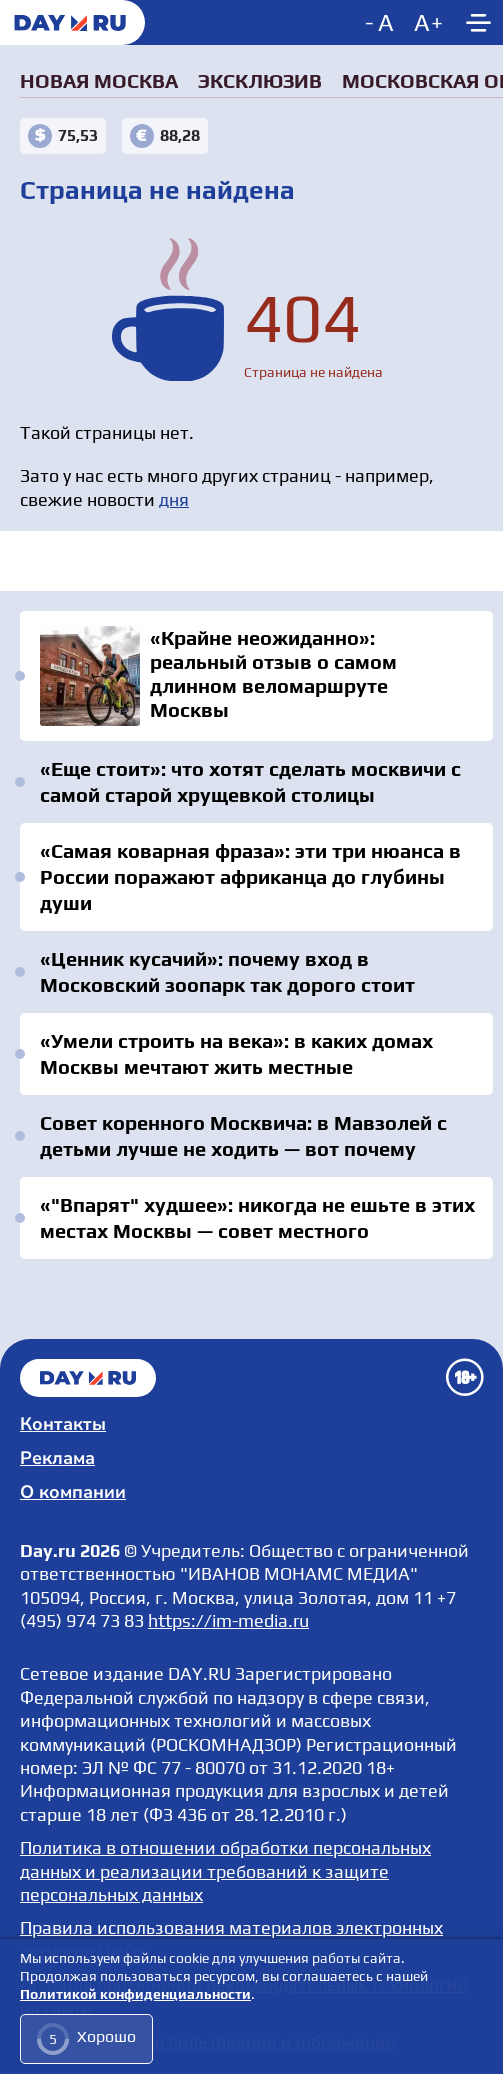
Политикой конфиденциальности (135, 1995)
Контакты (63, 1424)
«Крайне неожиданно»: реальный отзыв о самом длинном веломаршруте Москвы (256, 676)
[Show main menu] (478, 22)
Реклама (57, 1458)
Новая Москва (99, 80)
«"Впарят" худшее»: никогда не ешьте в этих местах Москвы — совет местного (257, 1217)
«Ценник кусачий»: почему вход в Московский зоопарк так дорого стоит (227, 971)
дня (174, 499)
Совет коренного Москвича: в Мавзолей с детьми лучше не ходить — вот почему (243, 1135)
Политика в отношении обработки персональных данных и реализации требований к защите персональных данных (225, 1871)
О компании (73, 1492)
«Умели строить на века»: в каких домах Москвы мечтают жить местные (236, 1053)
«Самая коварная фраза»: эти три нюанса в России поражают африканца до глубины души (250, 876)
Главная (88, 1378)
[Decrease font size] (381, 22)
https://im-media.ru (228, 1620)
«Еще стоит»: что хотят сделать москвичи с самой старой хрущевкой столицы (250, 781)
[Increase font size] (428, 22)
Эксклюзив (260, 80)
